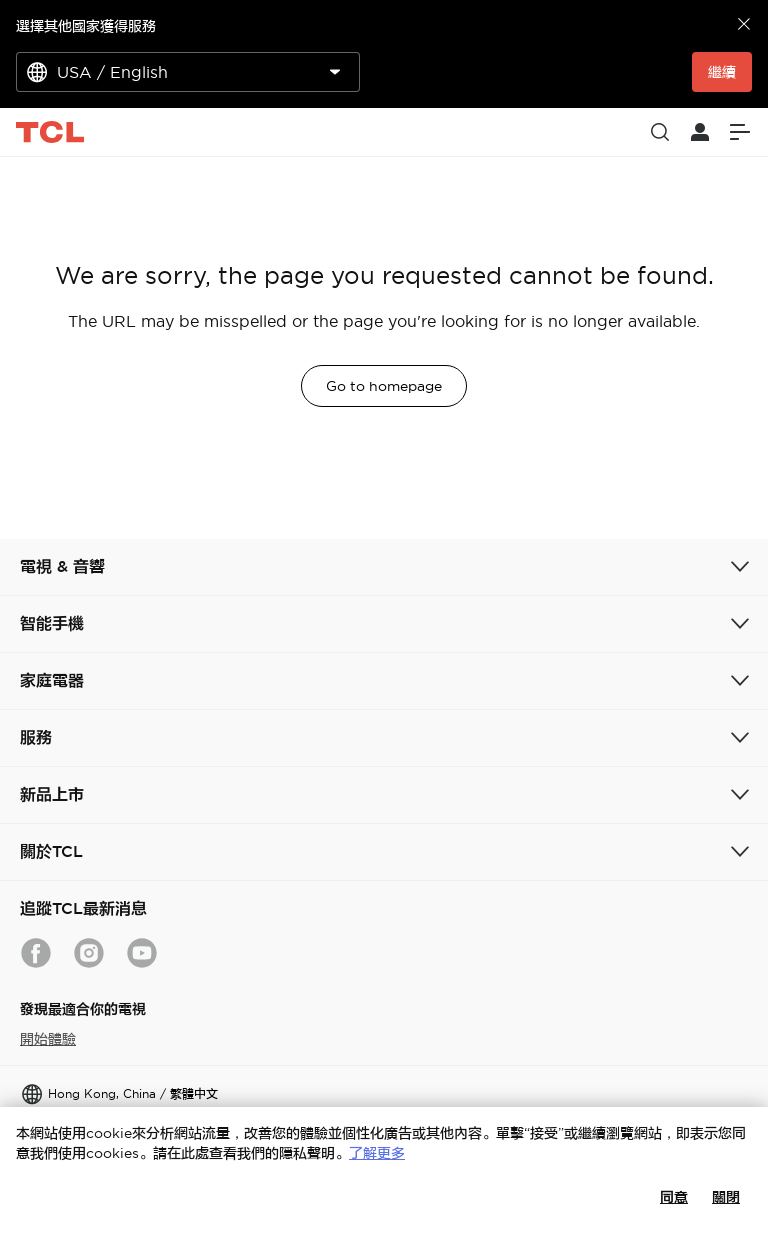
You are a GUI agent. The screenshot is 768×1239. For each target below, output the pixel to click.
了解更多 (377, 1153)
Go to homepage (384, 386)
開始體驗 (48, 1039)
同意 (674, 1197)
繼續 (722, 72)
